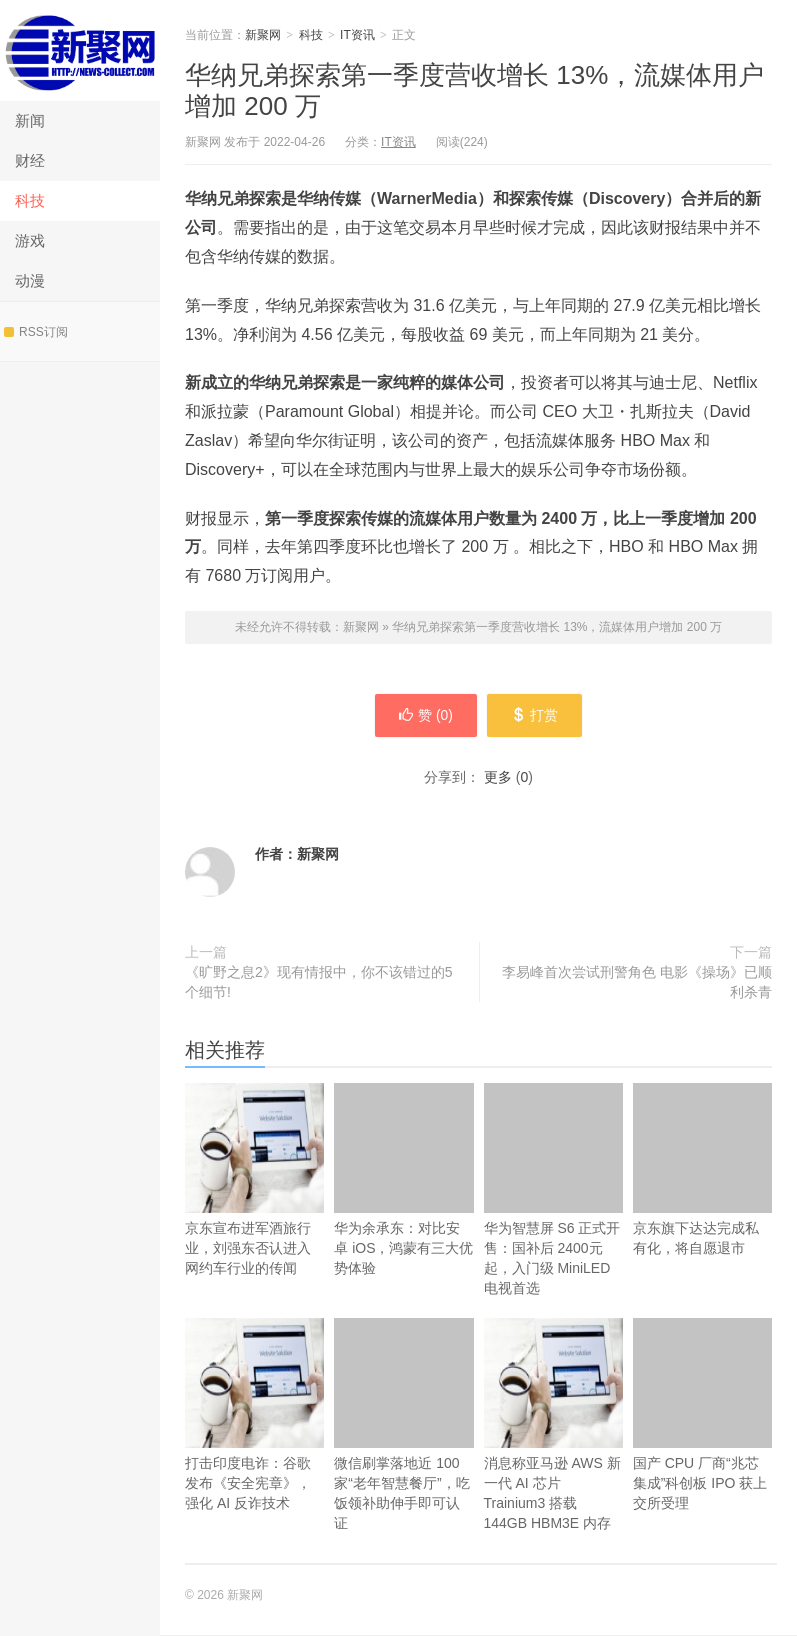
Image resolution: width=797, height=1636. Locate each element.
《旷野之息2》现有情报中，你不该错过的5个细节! (319, 983)
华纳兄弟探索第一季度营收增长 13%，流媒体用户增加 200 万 (557, 627)
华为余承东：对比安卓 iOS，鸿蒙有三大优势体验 (403, 1180)
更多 (498, 778)
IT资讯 (357, 35)
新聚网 (80, 50)
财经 (30, 160)
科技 (30, 200)
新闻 (30, 120)
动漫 (30, 280)
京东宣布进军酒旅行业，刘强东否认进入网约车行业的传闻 (254, 1209)
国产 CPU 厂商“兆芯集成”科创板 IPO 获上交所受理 (702, 1415)
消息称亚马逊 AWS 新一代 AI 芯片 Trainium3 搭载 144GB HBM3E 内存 (553, 1454)
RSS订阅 (36, 332)
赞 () (425, 716)
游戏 (30, 240)
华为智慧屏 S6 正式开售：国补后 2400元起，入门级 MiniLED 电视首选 (553, 1190)
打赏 (535, 716)
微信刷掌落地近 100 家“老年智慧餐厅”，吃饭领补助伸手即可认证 (403, 1425)
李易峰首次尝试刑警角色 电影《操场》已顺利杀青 (637, 983)
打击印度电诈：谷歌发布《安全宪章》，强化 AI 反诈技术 (254, 1444)
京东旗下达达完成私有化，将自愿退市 (702, 1170)
